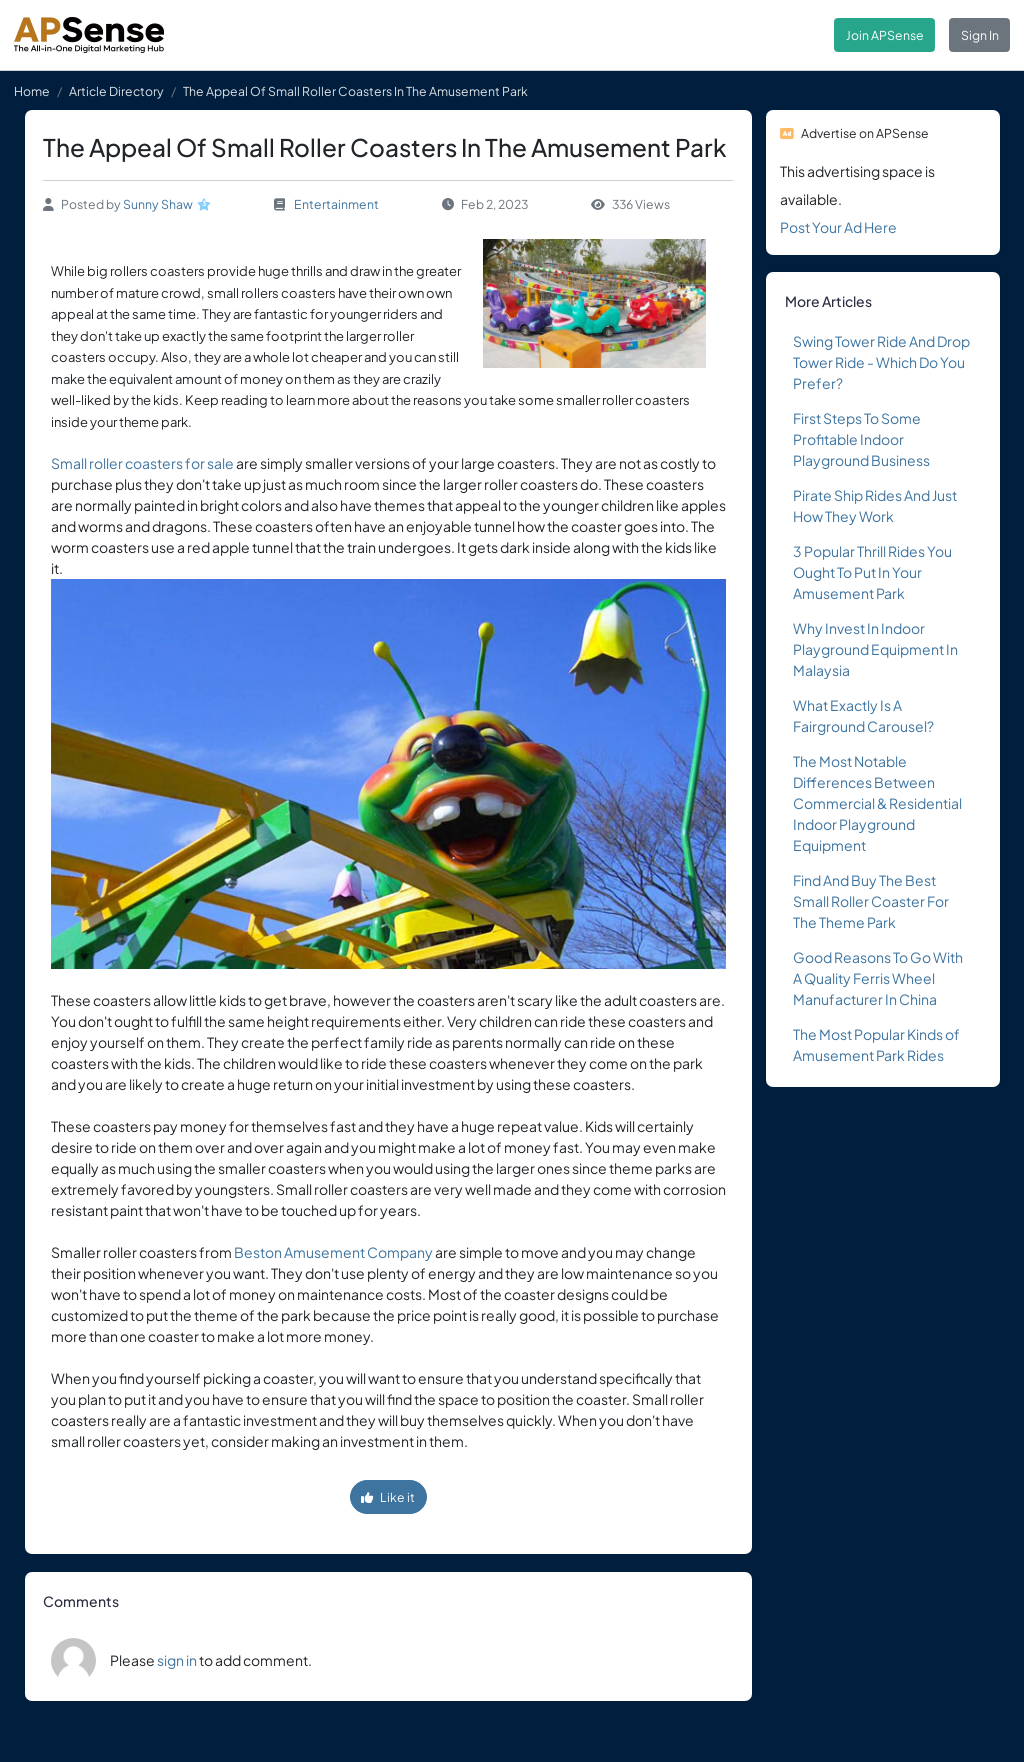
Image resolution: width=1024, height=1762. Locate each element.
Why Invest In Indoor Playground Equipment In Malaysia (875, 649)
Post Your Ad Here (838, 227)
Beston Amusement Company (333, 1252)
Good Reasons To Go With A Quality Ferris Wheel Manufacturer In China (878, 978)
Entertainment (336, 204)
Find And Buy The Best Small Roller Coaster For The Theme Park (871, 901)
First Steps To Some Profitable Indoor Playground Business (861, 439)
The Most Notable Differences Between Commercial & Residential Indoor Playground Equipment (877, 803)
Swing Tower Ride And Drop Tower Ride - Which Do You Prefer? (881, 362)
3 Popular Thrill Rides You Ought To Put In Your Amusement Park (872, 572)
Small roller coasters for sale (142, 463)
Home (32, 91)
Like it (388, 1497)
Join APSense (885, 35)
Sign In (980, 35)
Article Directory (116, 91)
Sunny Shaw (158, 204)
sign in (177, 1660)
